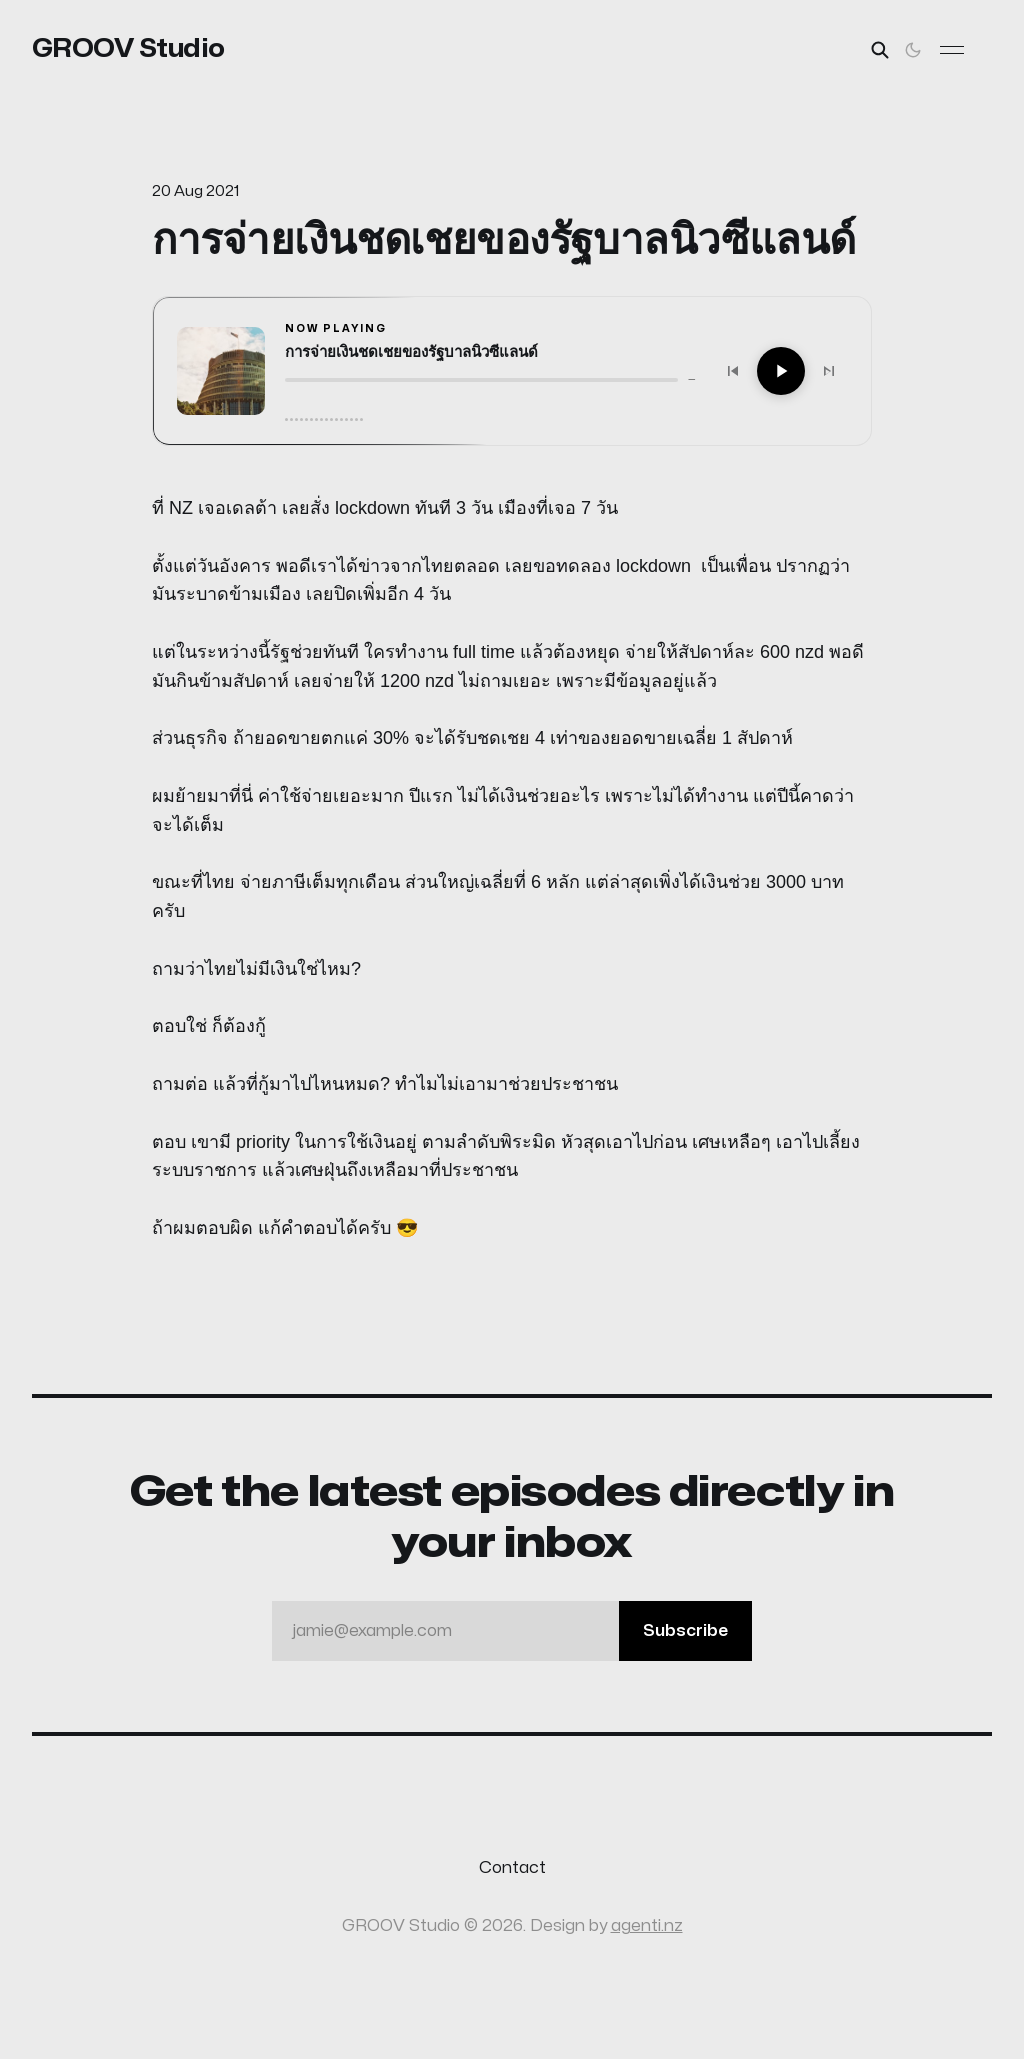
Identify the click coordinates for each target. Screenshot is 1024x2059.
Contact (512, 1868)
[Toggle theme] (913, 50)
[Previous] (733, 371)
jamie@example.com (522, 1631)
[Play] (781, 371)
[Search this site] (880, 50)
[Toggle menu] (952, 50)
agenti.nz (647, 1926)
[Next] (829, 371)
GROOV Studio (128, 48)
